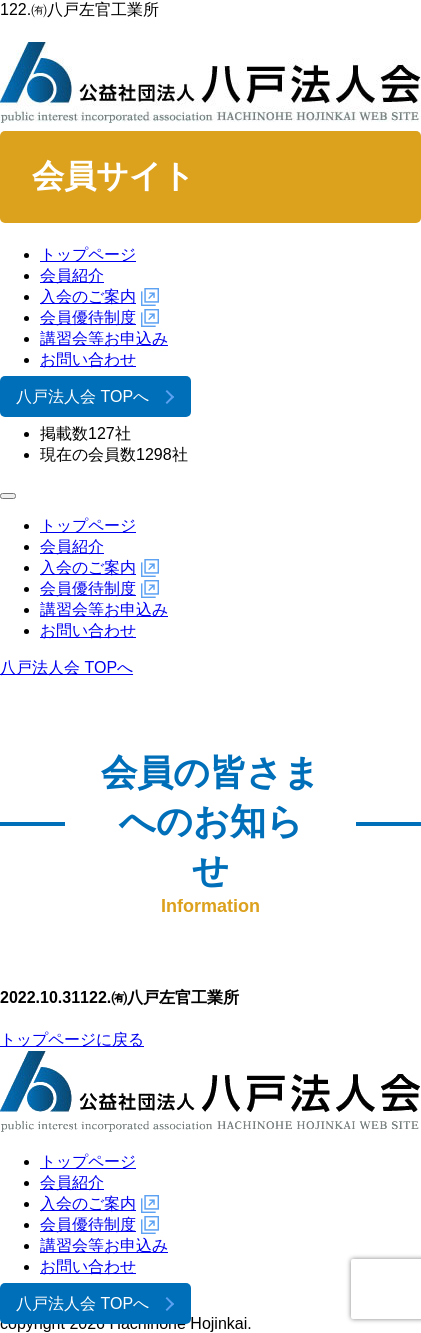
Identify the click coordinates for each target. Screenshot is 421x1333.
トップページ (88, 254)
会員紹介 (72, 275)
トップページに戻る (72, 1039)
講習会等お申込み (104, 338)
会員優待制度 (88, 317)
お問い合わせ (88, 359)
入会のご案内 (88, 296)
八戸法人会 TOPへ (82, 396)
